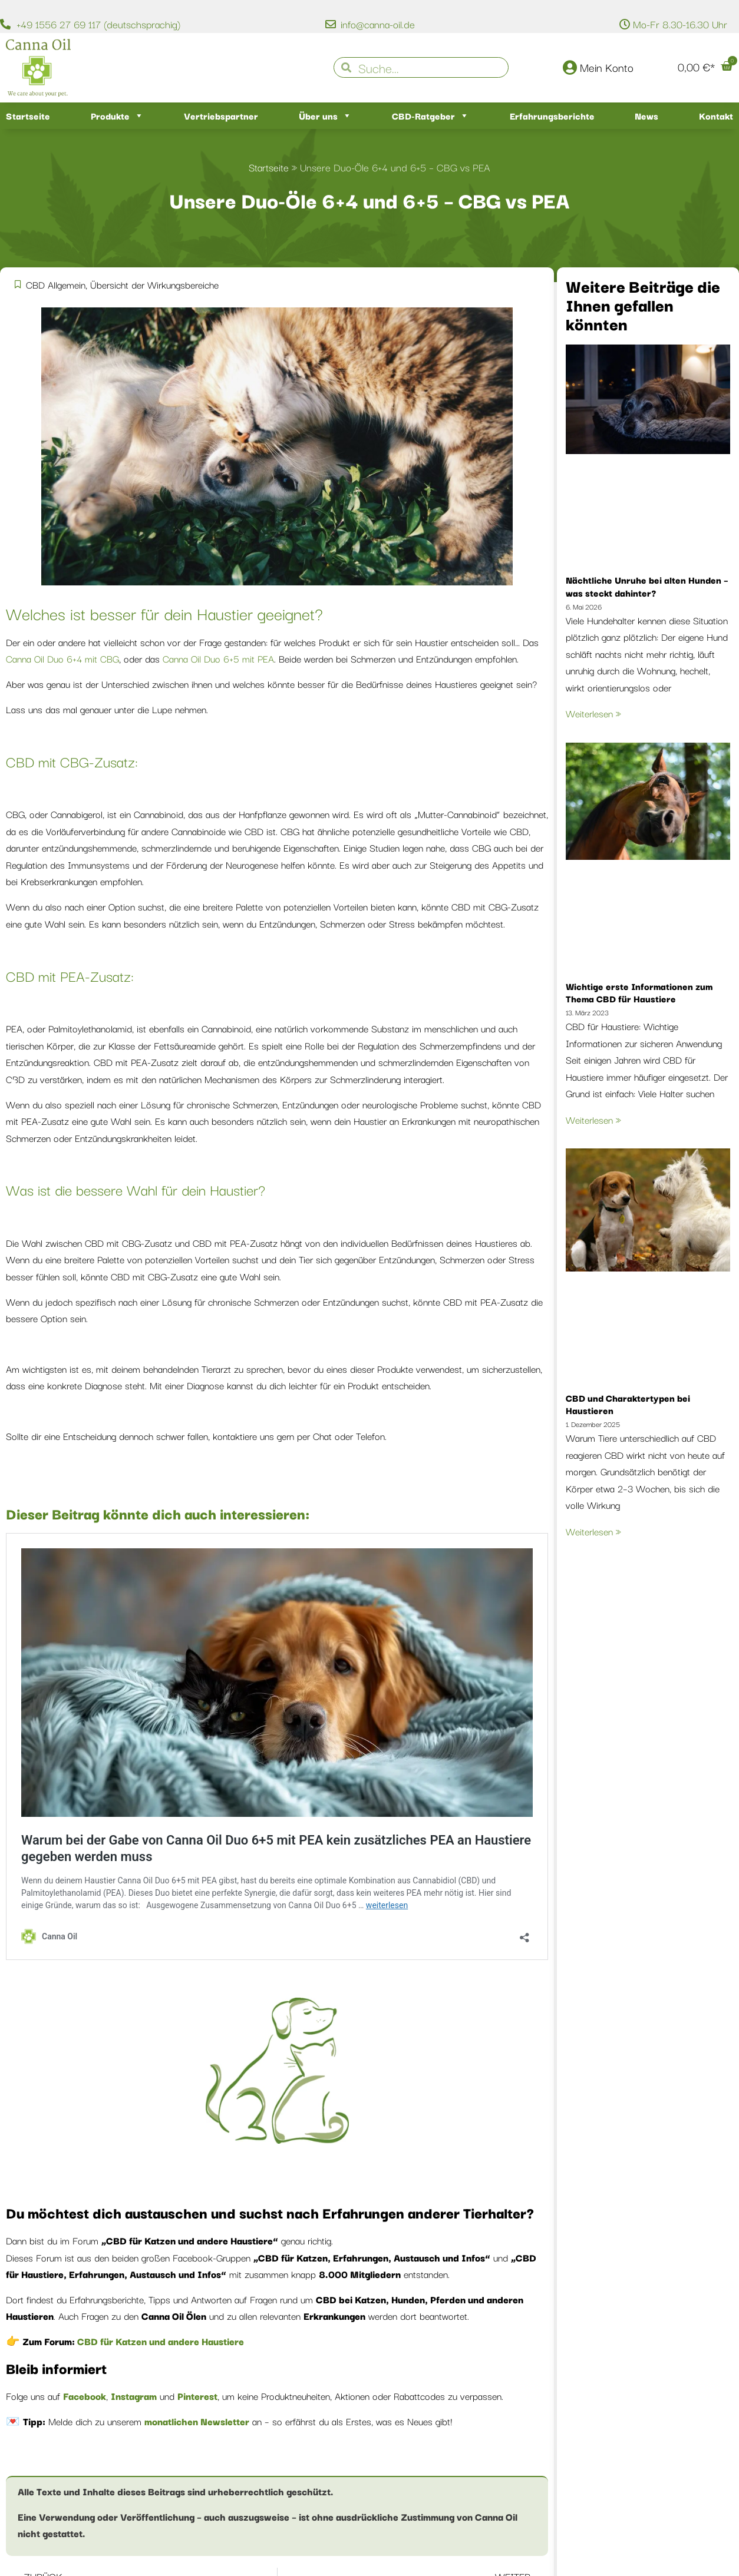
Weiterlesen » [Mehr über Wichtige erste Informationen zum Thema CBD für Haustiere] (593, 1119)
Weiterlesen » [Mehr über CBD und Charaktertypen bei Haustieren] (593, 1531)
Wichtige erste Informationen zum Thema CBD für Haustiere (639, 992)
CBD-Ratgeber (430, 115)
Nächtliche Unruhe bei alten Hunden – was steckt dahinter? (647, 586)
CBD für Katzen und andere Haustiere (159, 2341)
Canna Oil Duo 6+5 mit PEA (218, 658)
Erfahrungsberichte (552, 115)
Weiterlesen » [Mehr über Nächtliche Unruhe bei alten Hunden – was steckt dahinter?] (593, 713)
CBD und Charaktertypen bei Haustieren (628, 1404)
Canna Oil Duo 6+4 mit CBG (62, 658)
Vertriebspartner (221, 115)
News (646, 115)
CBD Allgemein (55, 284)
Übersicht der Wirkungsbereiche (154, 284)
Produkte (117, 115)
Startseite (28, 115)
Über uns (325, 115)
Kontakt (716, 115)
